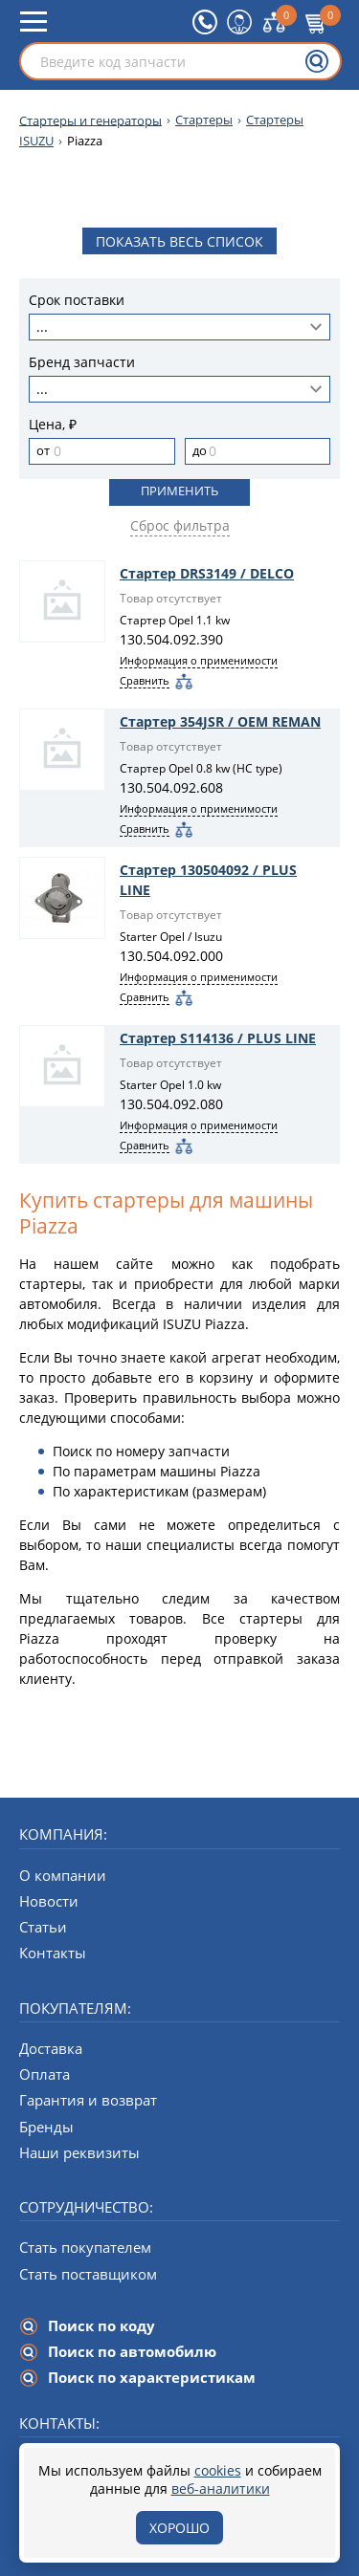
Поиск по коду (101, 2325)
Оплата (44, 2074)
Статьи (43, 1926)
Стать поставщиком (88, 2273)
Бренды (46, 2126)
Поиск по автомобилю (132, 2351)
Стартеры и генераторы (90, 120)
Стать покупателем (85, 2247)
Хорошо (179, 2528)
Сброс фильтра (180, 525)
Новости (49, 1900)
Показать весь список (179, 241)
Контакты (52, 1952)
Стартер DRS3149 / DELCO (207, 573)
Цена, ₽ (53, 425)
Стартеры (204, 120)
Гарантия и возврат (88, 2099)
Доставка (50, 2048)
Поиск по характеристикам (152, 2377)
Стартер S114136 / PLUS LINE (218, 1038)
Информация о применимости (199, 660)
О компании (62, 1875)
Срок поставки (76, 301)
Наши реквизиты (79, 2152)
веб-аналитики (220, 2488)
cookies (217, 2470)
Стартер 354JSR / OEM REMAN (220, 721)
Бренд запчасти (82, 363)
